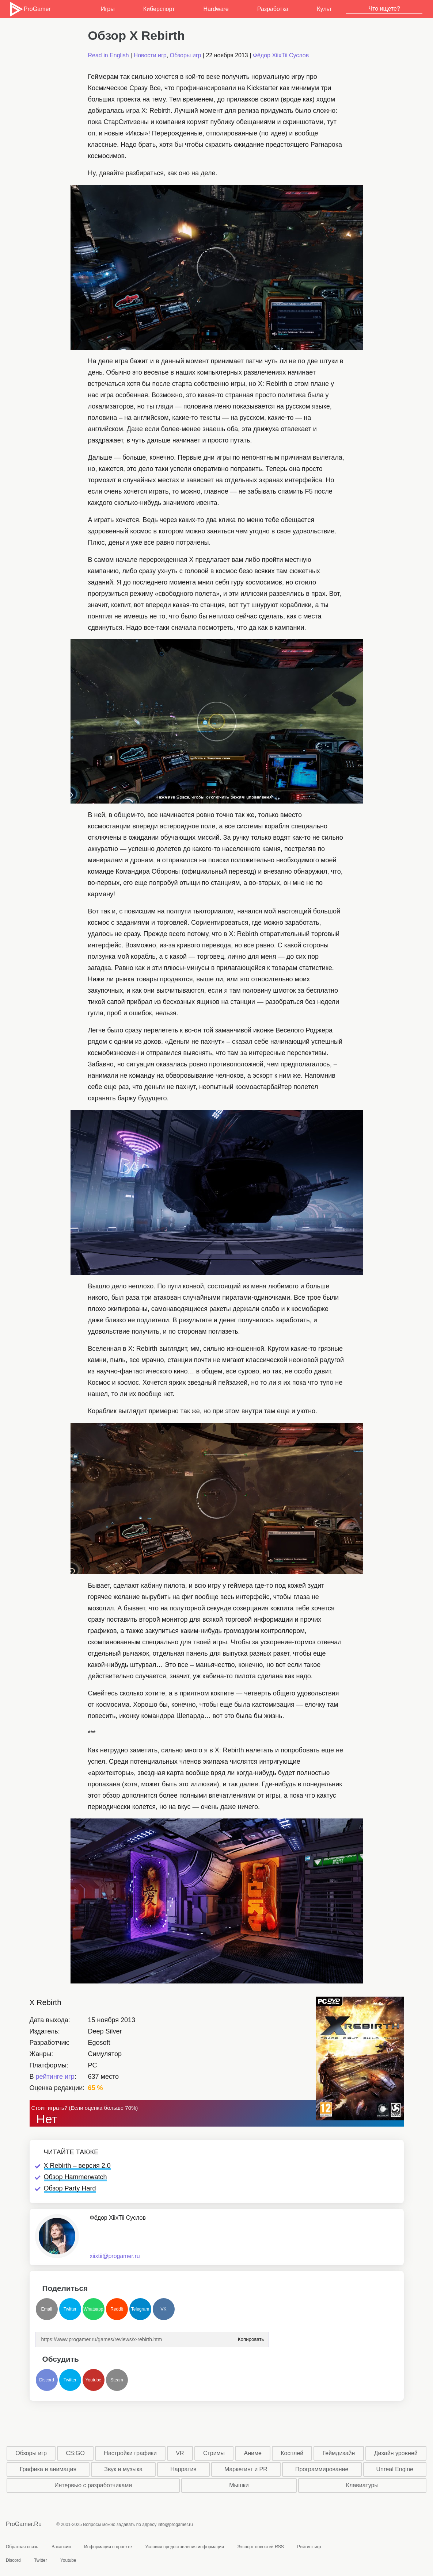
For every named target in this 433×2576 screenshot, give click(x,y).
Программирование (322, 2469)
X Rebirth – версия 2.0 (77, 2165)
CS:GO (75, 2453)
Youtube (94, 2380)
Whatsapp (93, 2309)
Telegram (140, 2309)
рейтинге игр (55, 2076)
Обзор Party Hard (70, 2188)
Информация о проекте (108, 2546)
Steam (116, 2380)
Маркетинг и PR (245, 2469)
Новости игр (150, 55)
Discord (46, 2380)
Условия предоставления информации (184, 2546)
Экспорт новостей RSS (260, 2546)
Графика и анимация (48, 2469)
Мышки (239, 2485)
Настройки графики (130, 2453)
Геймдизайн (339, 2453)
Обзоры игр (185, 55)
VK (163, 2309)
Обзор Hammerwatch (75, 2177)
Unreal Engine (394, 2469)
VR (180, 2453)
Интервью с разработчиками (93, 2485)
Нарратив (183, 2469)
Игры (108, 9)
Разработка (272, 9)
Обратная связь (22, 2546)
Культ (324, 9)
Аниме (252, 2453)
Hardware (215, 9)
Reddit (116, 2309)
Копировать (251, 2337)
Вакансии (61, 2546)
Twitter (70, 2309)
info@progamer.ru (175, 2524)
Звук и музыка (123, 2469)
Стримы (214, 2453)
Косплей (292, 2453)
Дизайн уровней (396, 2453)
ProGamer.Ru (24, 2524)
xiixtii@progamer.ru (115, 2256)
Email (46, 2309)
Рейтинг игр (309, 2546)
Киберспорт (159, 9)
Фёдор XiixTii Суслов (281, 55)
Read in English (108, 55)
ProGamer (29, 9)
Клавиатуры (362, 2485)
